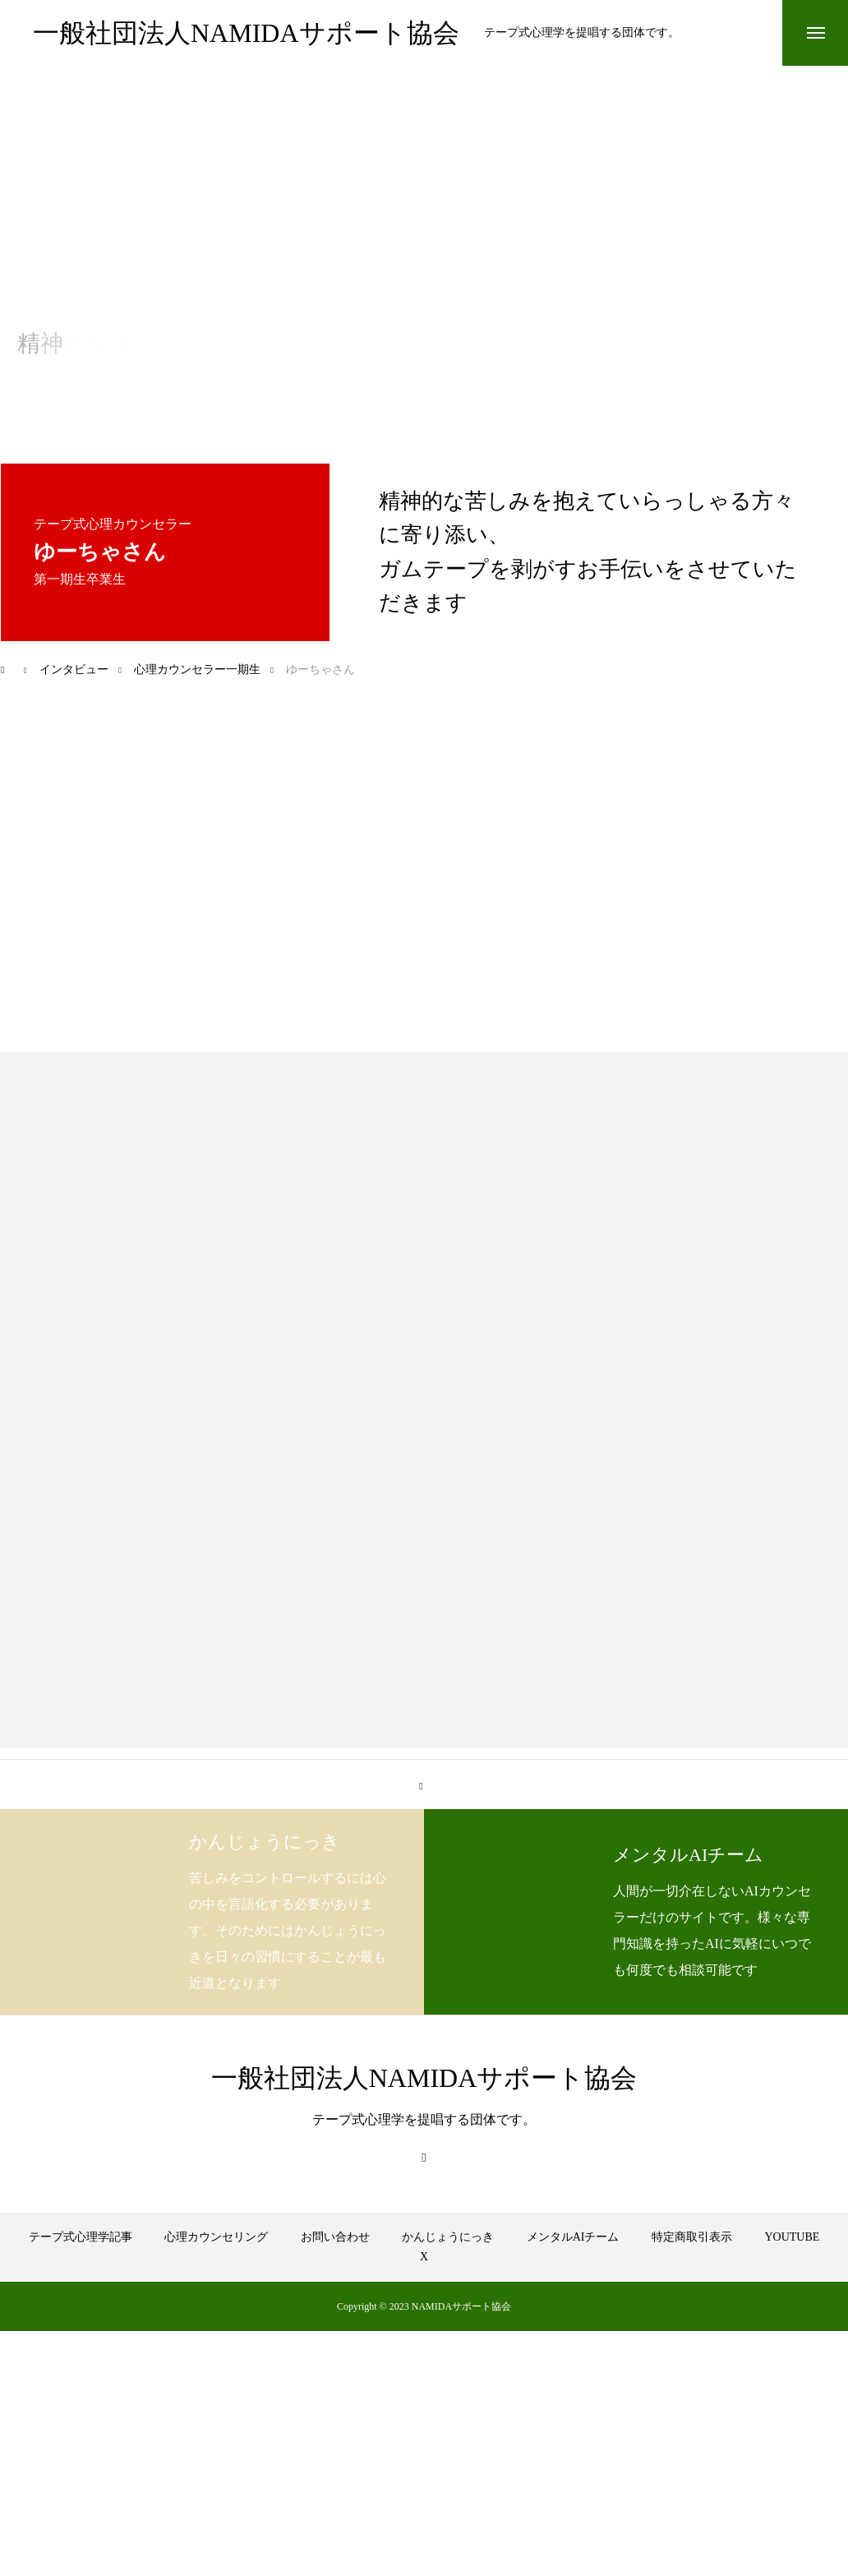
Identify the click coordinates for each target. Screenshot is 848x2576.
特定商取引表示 (692, 2237)
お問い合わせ (335, 2237)
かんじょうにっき (448, 2237)
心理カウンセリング (216, 2237)
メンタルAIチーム (573, 2237)
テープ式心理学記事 (80, 2237)
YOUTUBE (791, 2237)
